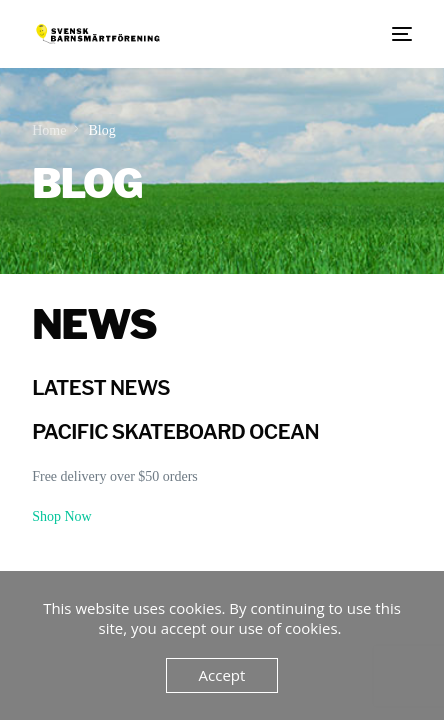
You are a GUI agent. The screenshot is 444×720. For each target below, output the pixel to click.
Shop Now (62, 516)
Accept (222, 675)
